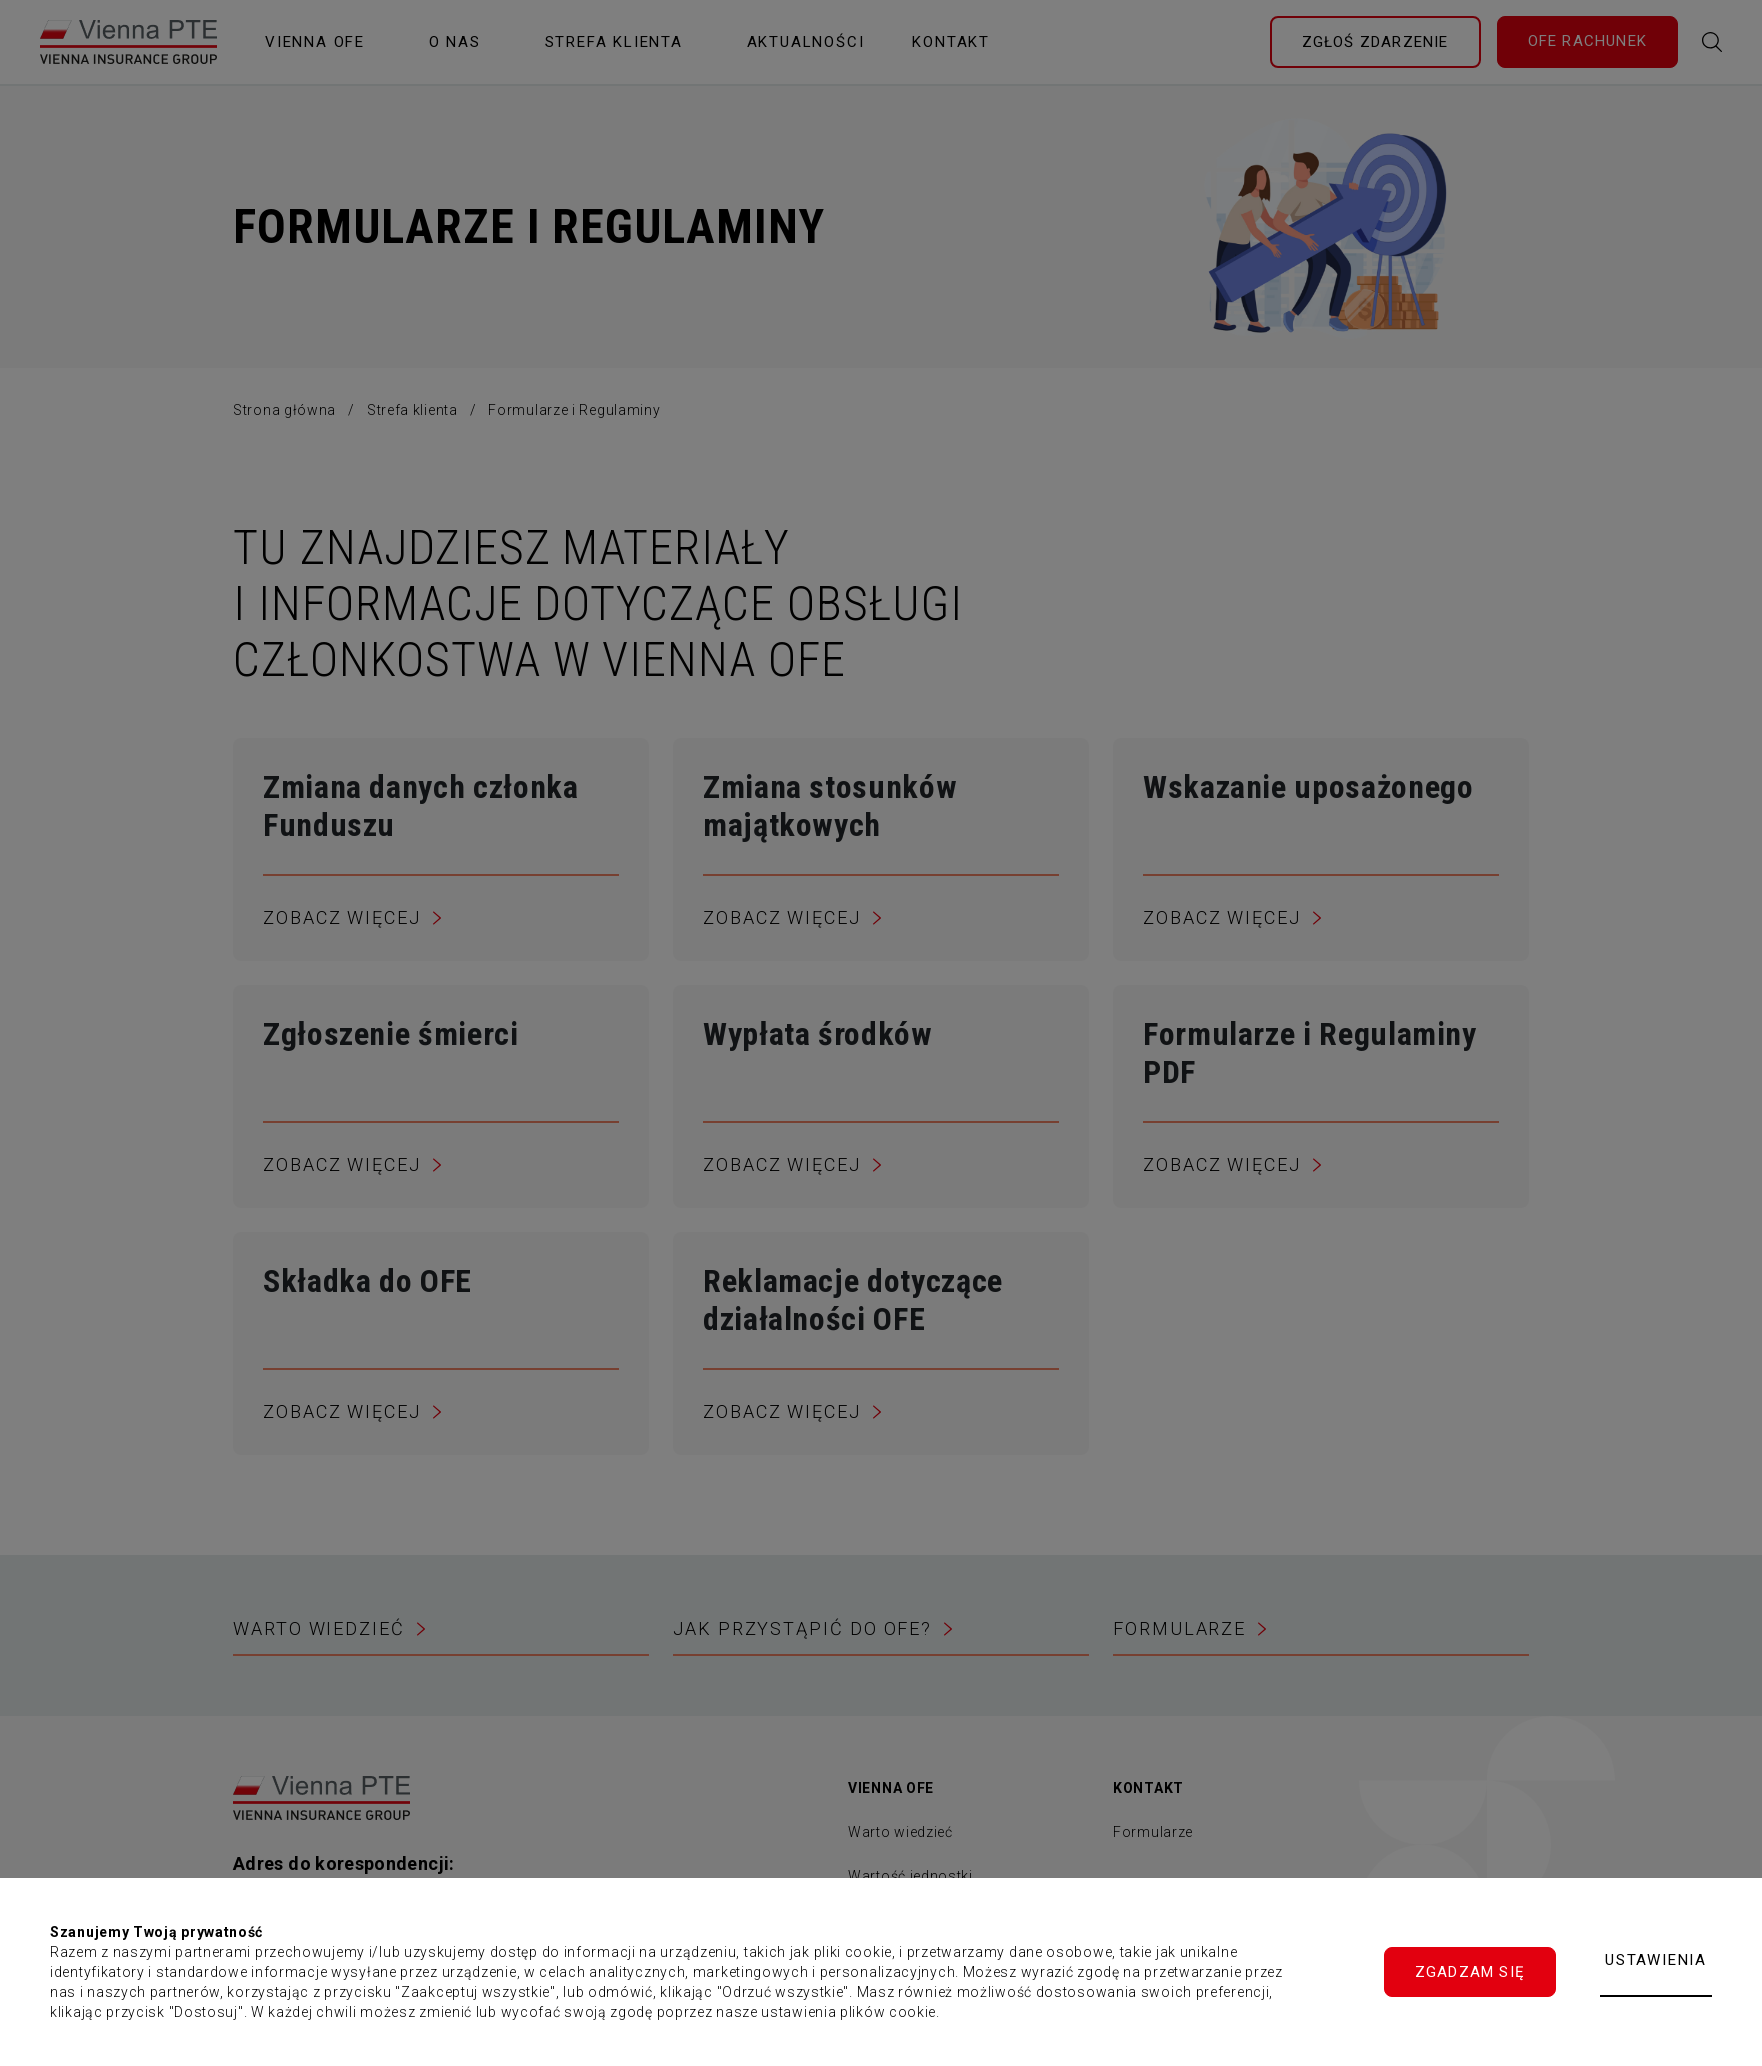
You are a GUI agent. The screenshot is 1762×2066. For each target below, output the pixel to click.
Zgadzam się (1470, 1972)
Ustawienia (1656, 1960)
